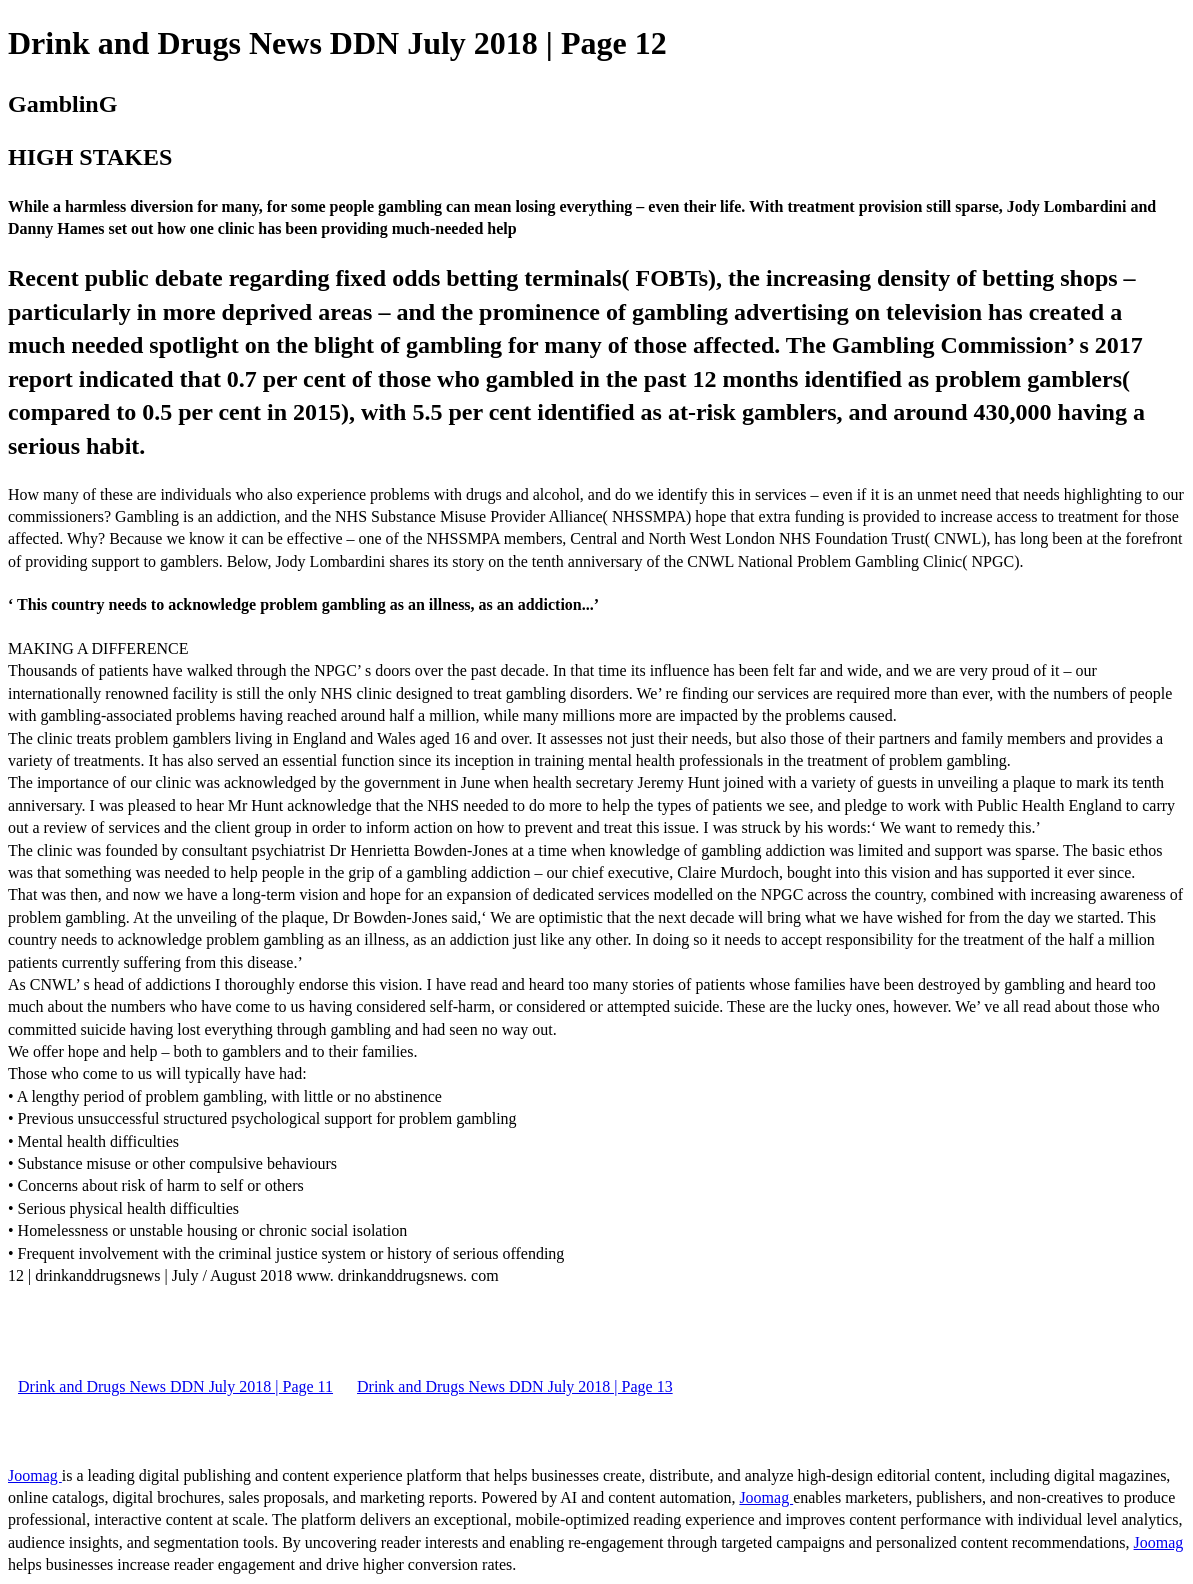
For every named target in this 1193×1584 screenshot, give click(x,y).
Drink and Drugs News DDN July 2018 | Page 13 (515, 1386)
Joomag (35, 1475)
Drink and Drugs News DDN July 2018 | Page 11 (175, 1386)
